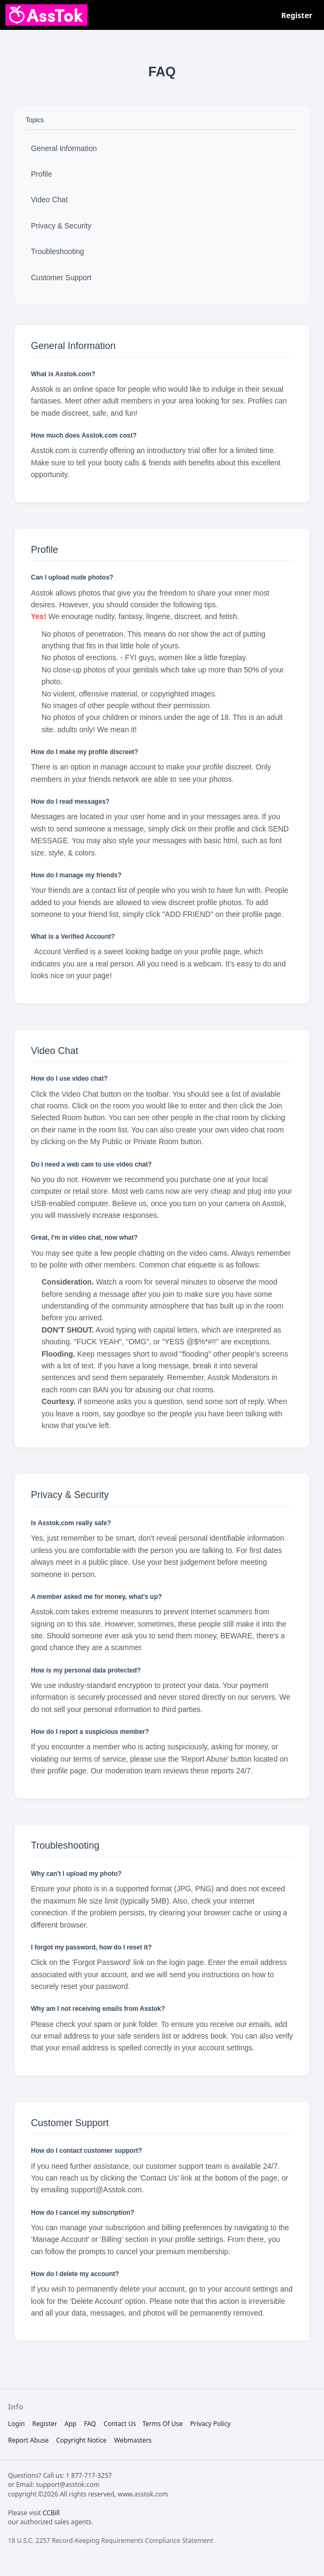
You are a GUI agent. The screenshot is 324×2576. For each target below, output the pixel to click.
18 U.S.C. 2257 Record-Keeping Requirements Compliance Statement (110, 2540)
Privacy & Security (61, 225)
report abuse (28, 2440)
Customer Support (61, 277)
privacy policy (210, 2423)
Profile (41, 174)
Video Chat (49, 199)
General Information (64, 148)
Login (16, 2423)
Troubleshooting (57, 251)
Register (296, 15)
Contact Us (119, 2423)
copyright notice (81, 2440)
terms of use (162, 2423)
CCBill (51, 2512)
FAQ (90, 2423)
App (70, 2423)
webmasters (133, 2440)
